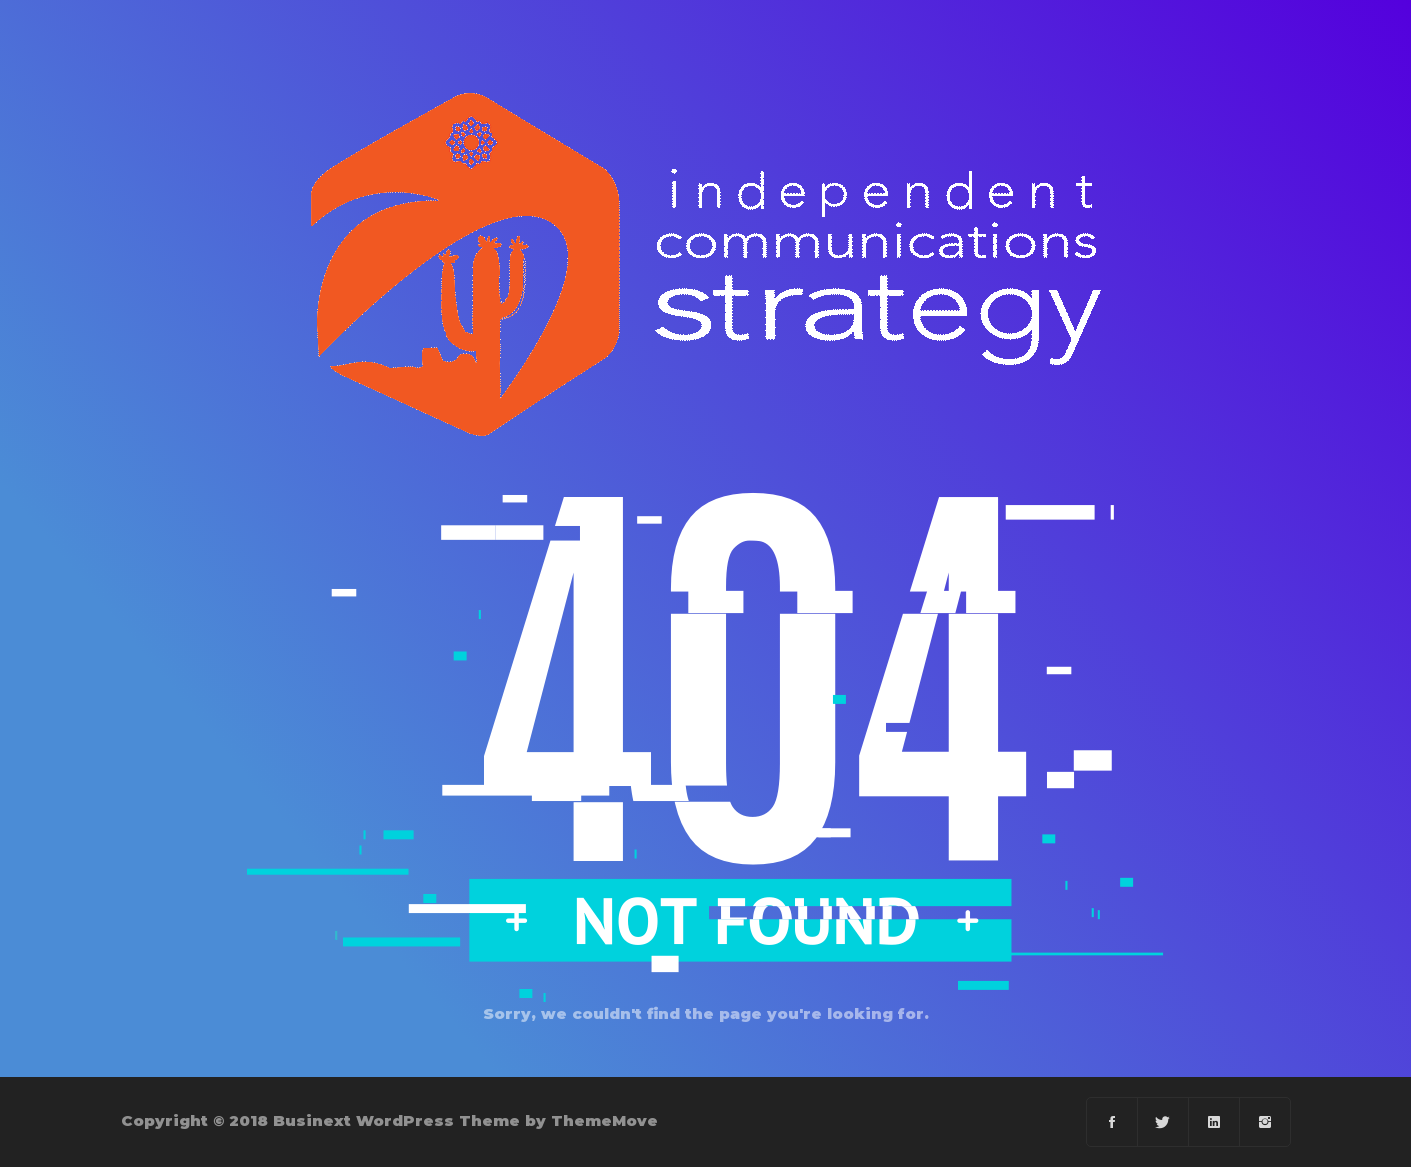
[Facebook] (1112, 1122)
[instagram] (1265, 1122)
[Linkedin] (1214, 1122)
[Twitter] (1163, 1122)
